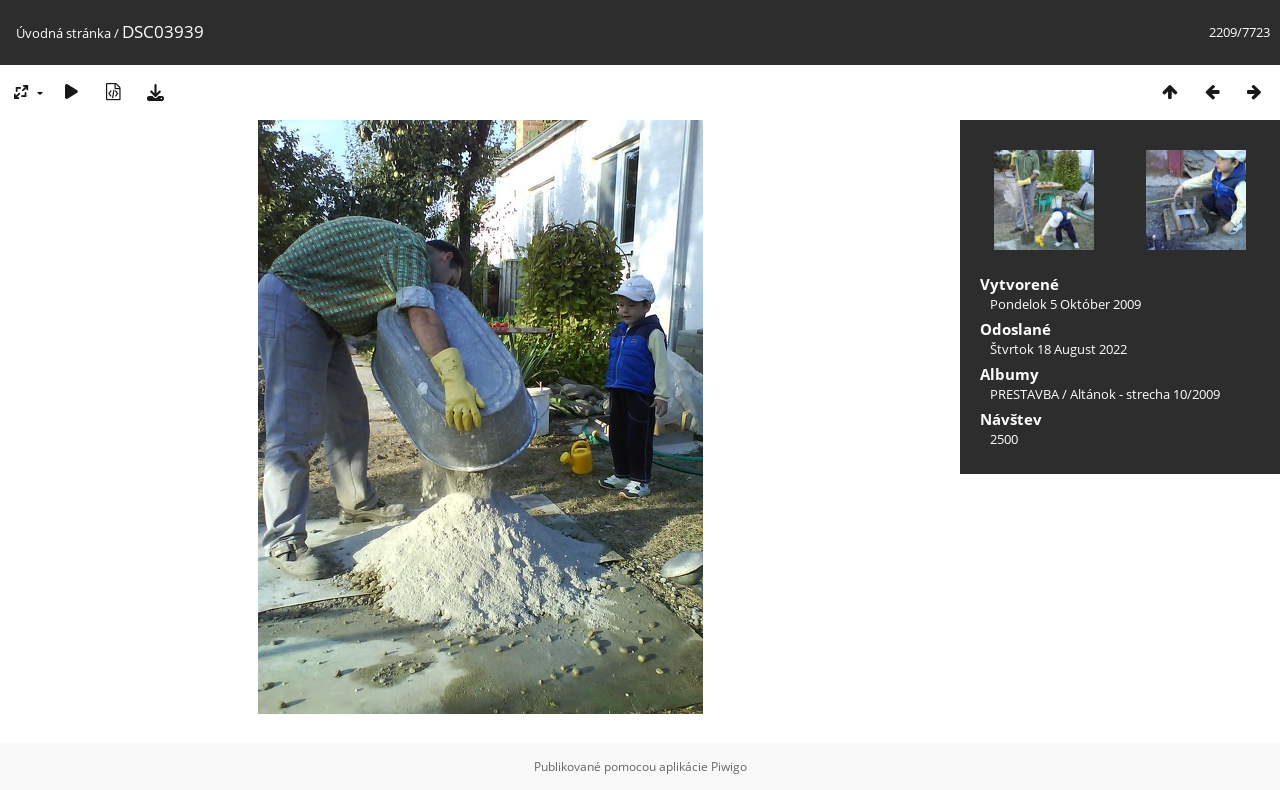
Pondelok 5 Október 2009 (1065, 304)
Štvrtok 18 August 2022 (1058, 349)
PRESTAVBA (1026, 394)
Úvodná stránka (63, 33)
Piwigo (729, 766)
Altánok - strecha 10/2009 (1145, 394)
